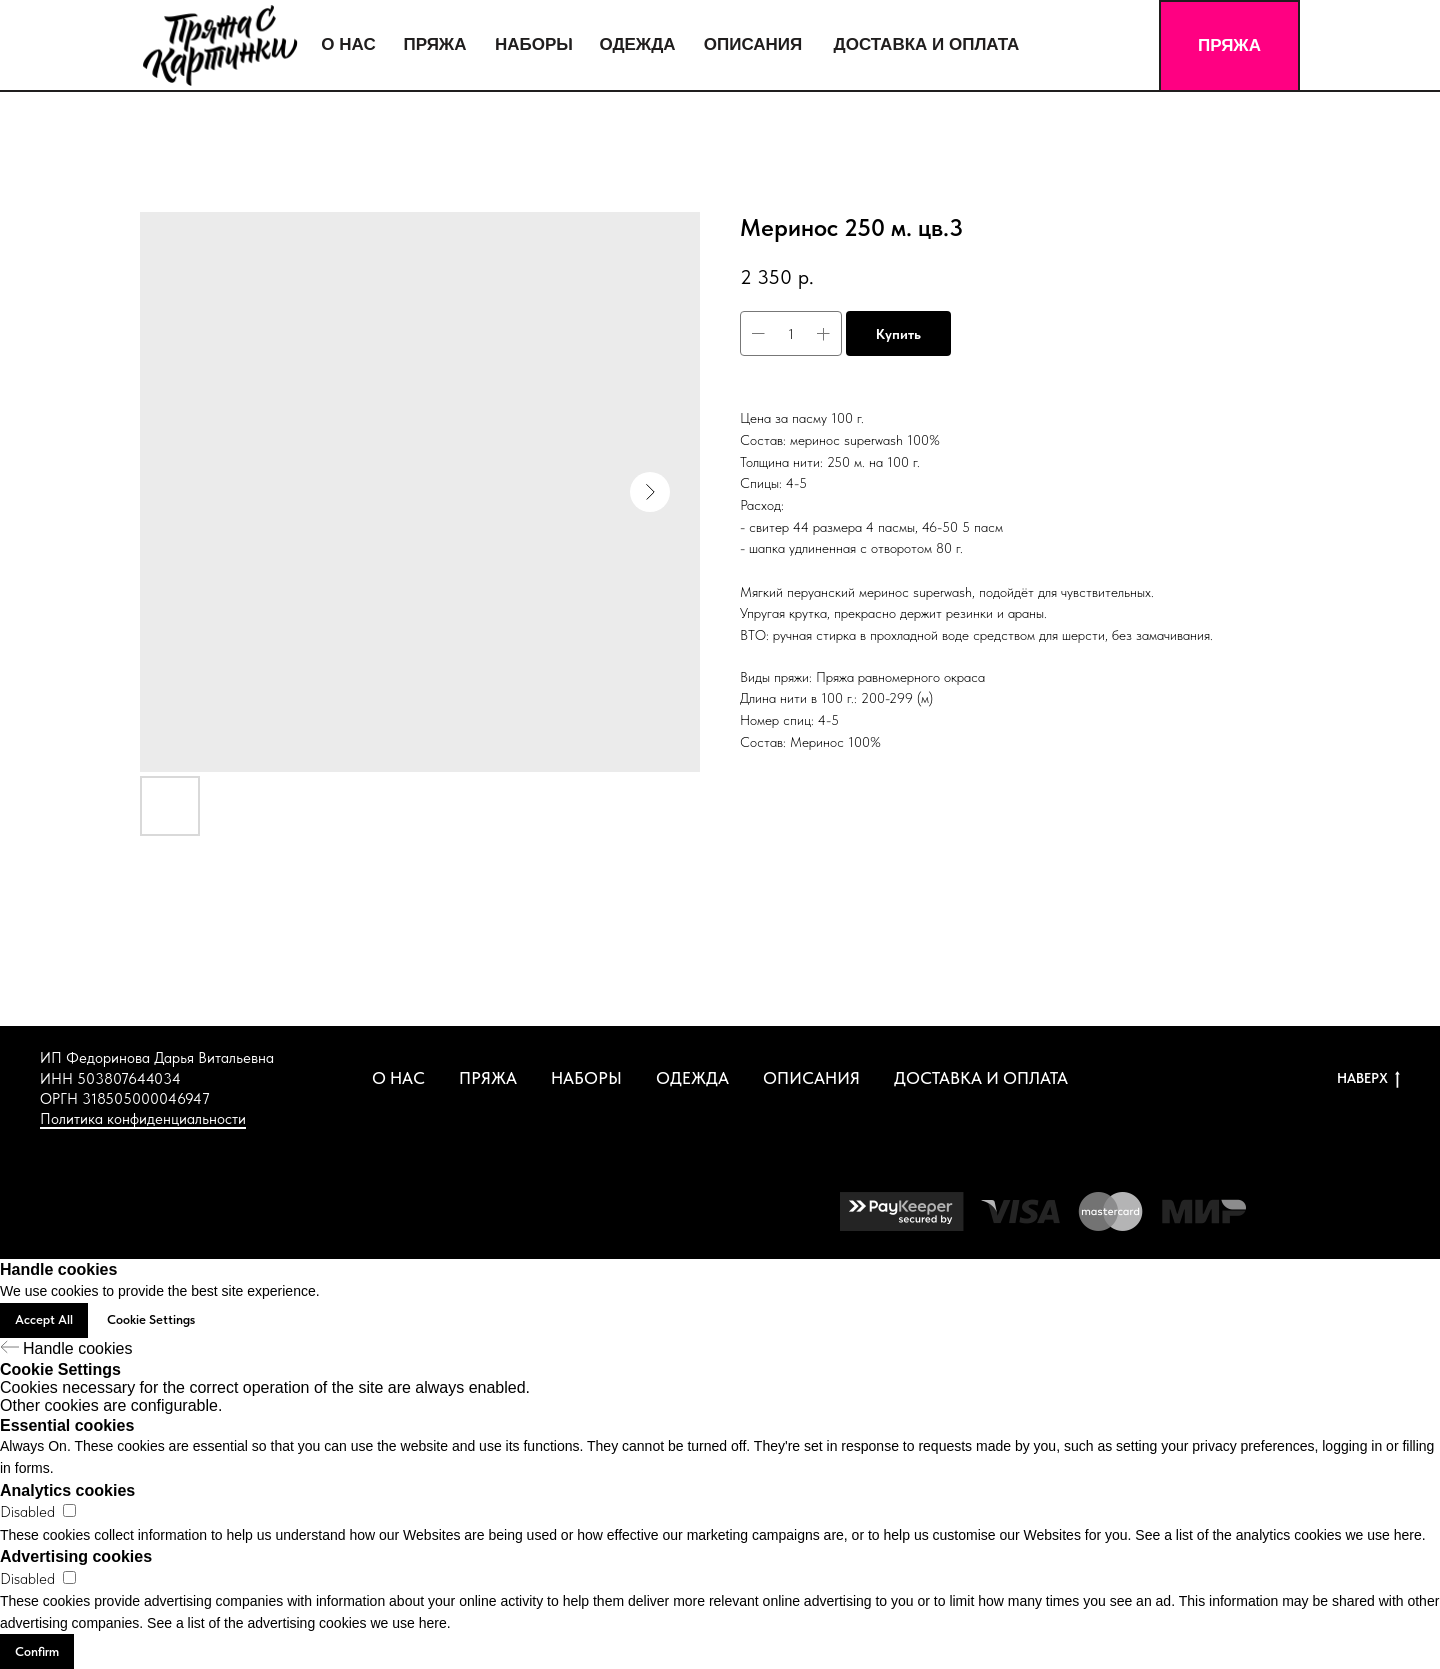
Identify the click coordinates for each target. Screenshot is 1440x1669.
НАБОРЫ (586, 1078)
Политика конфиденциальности (143, 1119)
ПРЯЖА (488, 1078)
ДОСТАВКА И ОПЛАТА (981, 1078)
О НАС (398, 1078)
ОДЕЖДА (692, 1078)
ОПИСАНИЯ (811, 1078)
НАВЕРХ (1368, 1079)
